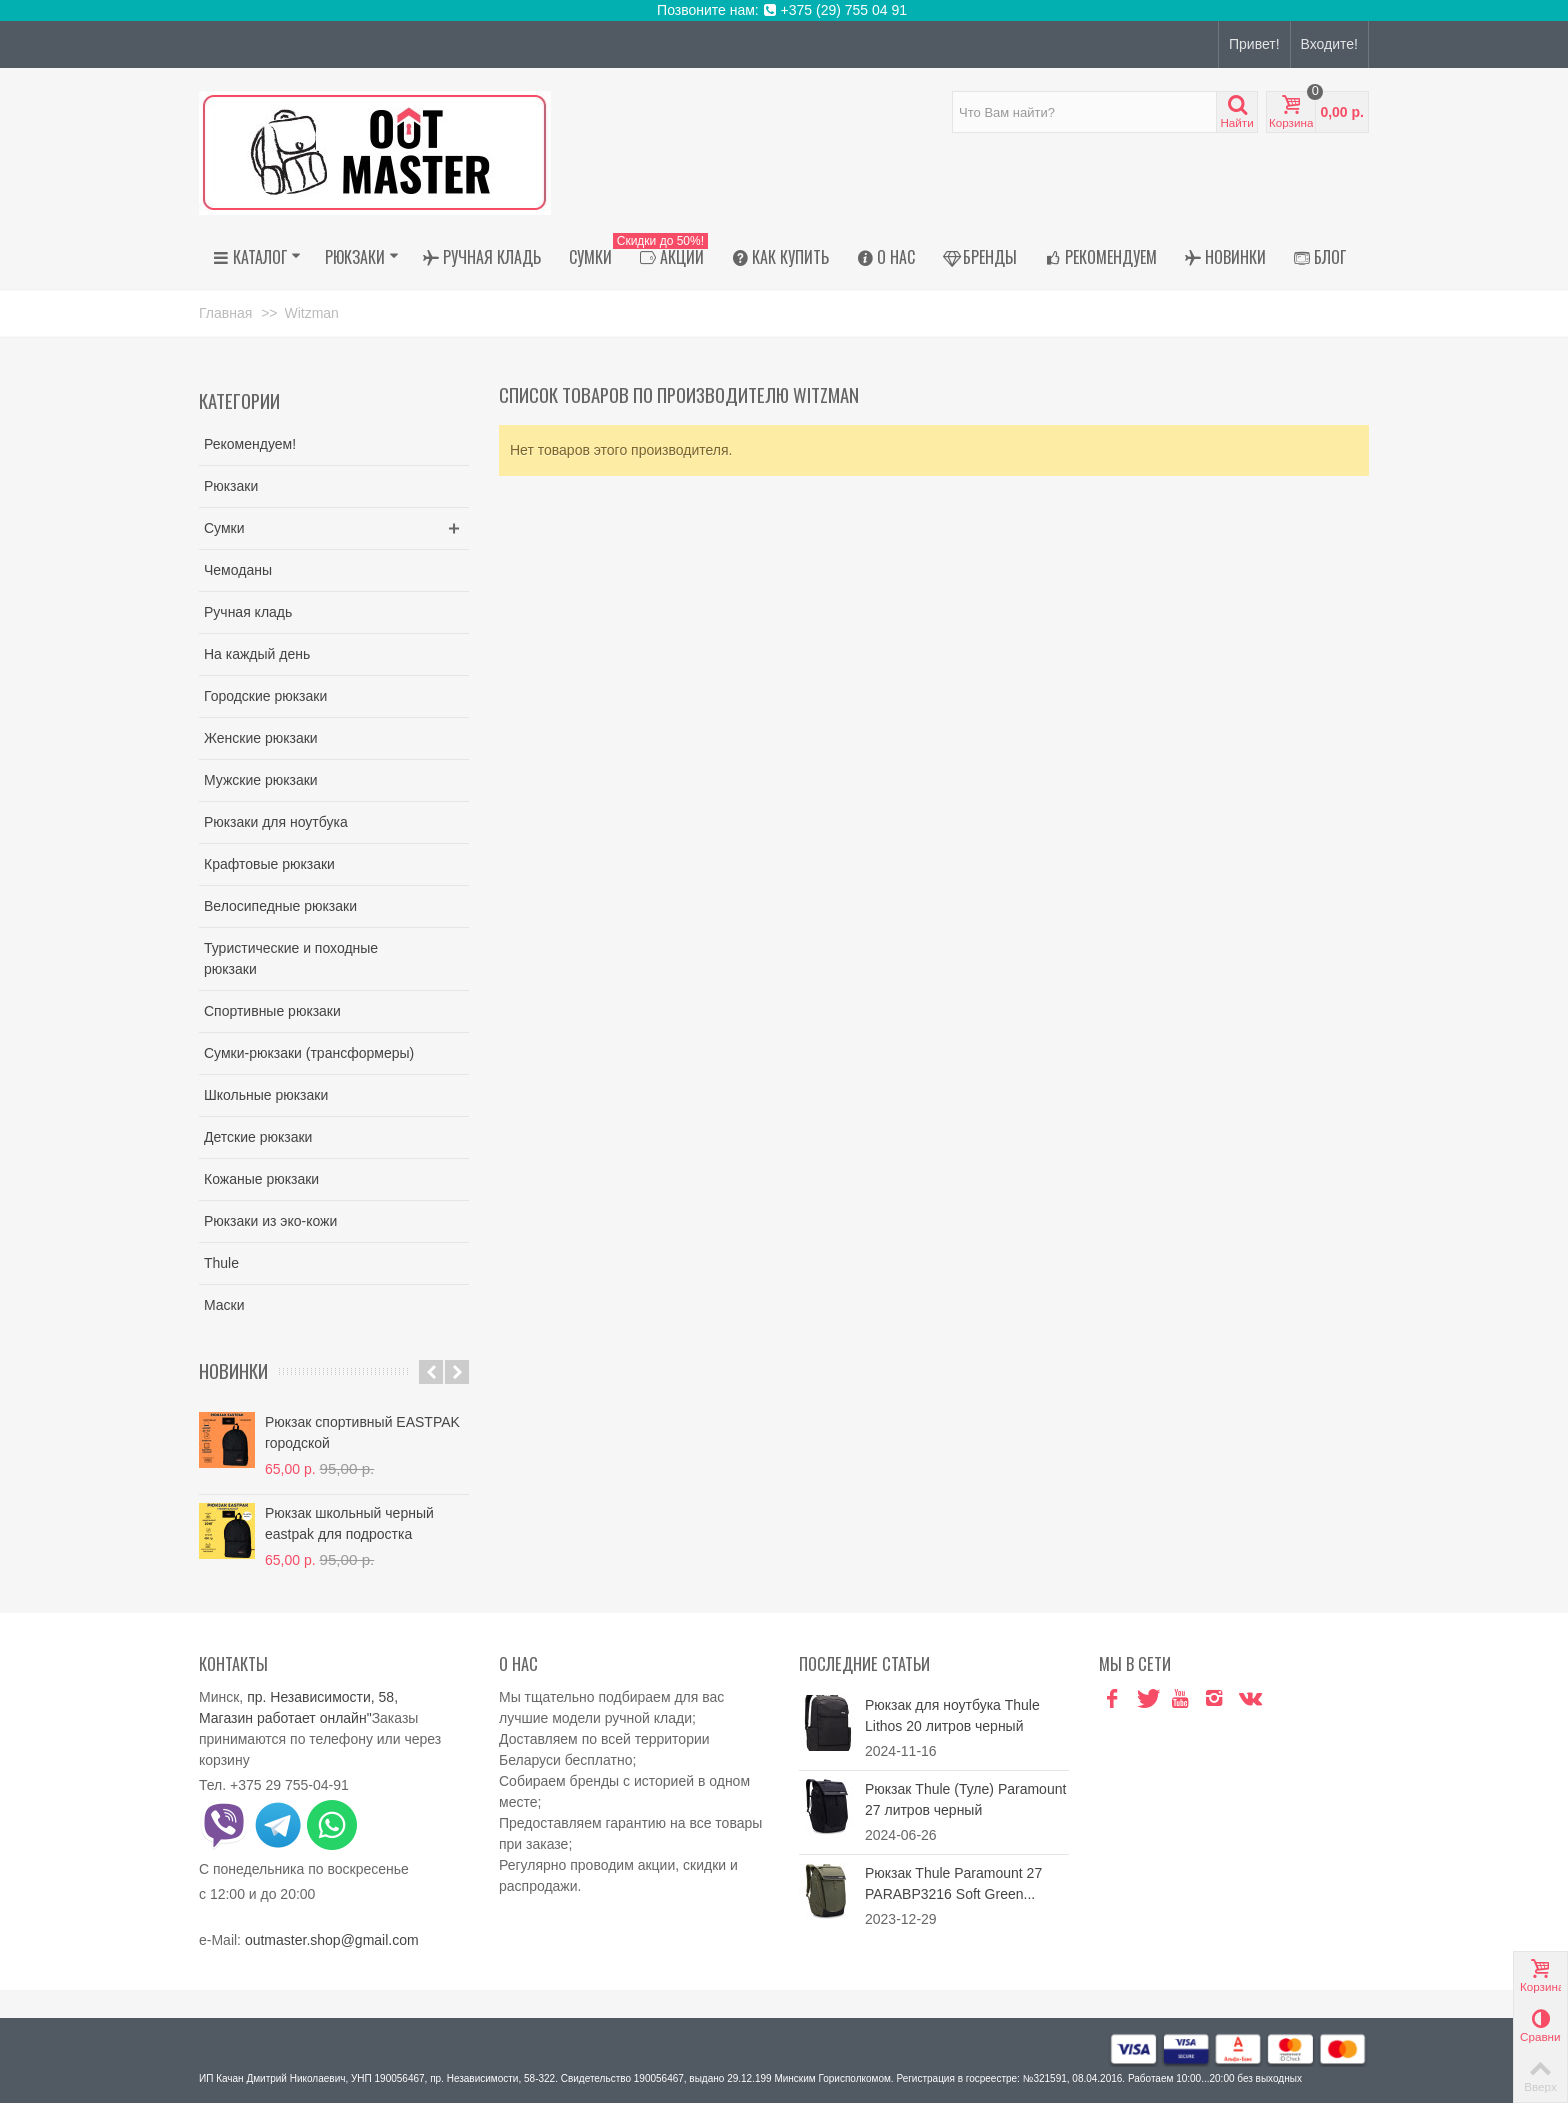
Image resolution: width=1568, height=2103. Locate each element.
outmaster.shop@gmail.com (332, 1940)
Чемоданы (238, 570)
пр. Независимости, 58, (322, 1697)
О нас (886, 257)
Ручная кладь (482, 257)
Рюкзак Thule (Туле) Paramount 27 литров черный (965, 1799)
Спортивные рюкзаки (272, 1011)
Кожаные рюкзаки (261, 1179)
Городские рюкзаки (265, 696)
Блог (1320, 257)
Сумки (590, 257)
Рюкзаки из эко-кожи (270, 1221)
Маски (224, 1305)
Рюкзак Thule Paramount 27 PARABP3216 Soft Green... (953, 1883)
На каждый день (257, 654)
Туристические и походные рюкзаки (291, 958)
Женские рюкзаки (261, 738)
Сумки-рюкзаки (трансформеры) (309, 1053)
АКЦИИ (667, 257)
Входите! (1329, 44)
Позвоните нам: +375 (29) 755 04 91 (784, 10)
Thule (221, 1263)
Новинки (1225, 257)
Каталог (257, 257)
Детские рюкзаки (258, 1137)
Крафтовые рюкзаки (269, 864)
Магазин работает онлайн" (285, 1718)
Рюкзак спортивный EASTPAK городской (362, 1432)
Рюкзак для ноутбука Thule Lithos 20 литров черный (952, 1715)
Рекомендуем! (250, 444)
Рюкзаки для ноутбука (276, 822)
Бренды (980, 257)
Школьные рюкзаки (266, 1095)
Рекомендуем (1101, 257)
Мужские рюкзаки (261, 780)
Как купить (780, 257)
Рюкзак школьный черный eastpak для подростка (349, 1523)
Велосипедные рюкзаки (280, 906)
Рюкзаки (362, 257)
